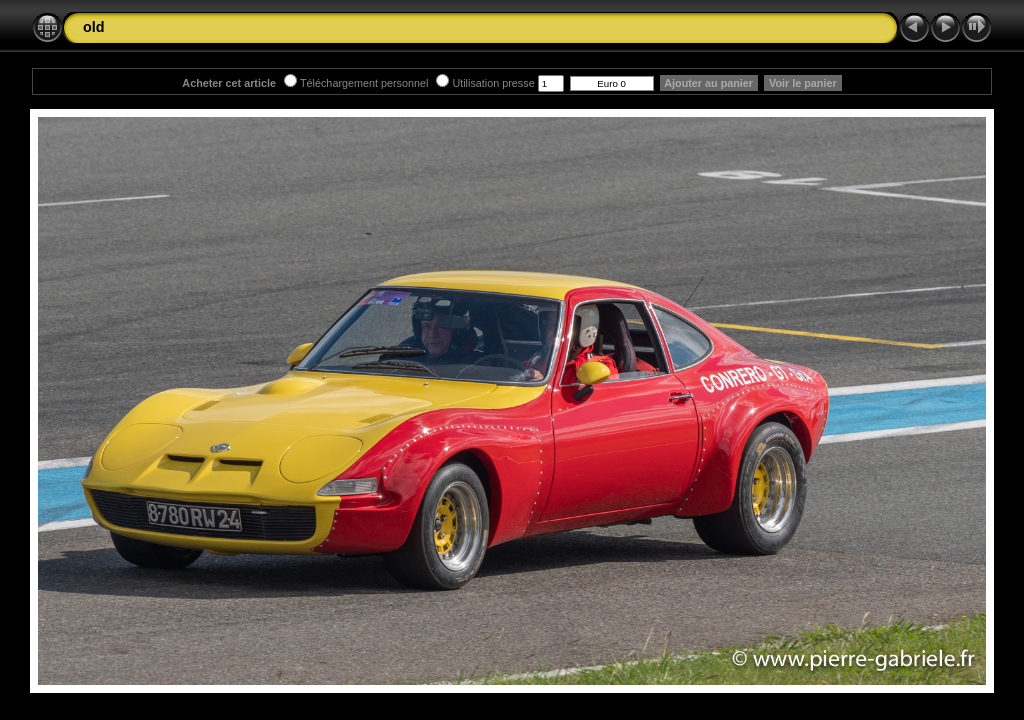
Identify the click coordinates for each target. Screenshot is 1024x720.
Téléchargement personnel (356, 83)
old (94, 27)
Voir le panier (803, 83)
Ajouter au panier (709, 83)
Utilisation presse (485, 83)
